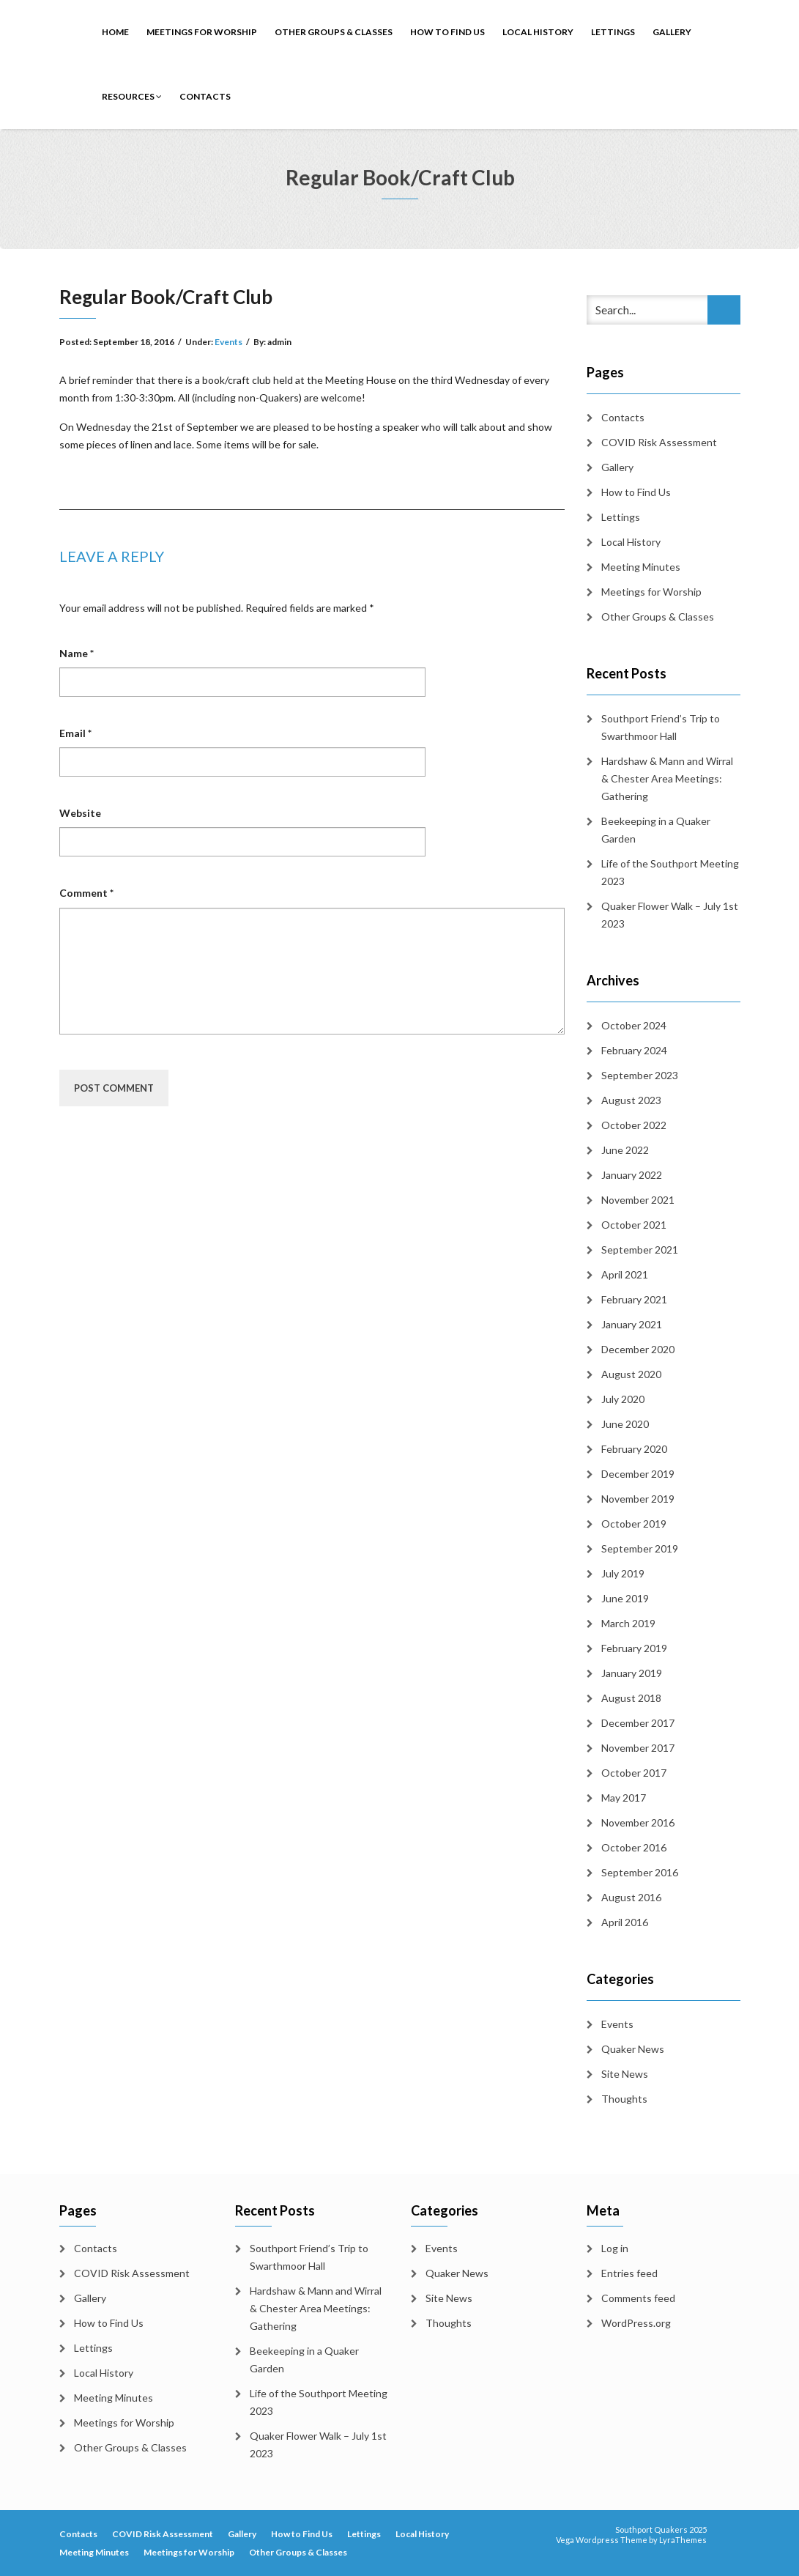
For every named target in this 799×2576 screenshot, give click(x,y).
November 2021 (637, 1199)
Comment (86, 893)
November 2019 (637, 1498)
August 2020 (631, 1374)
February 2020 (634, 1449)
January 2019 (631, 1673)
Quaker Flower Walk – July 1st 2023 (669, 915)
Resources (132, 96)
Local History (537, 31)
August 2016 (631, 1897)
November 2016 (637, 1822)
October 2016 (633, 1847)
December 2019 (637, 1473)
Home (115, 31)
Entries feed (629, 2273)
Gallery (672, 31)
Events (228, 341)
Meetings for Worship (201, 31)
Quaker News (632, 2049)
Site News (624, 2074)
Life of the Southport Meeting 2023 (670, 872)
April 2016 (624, 1922)
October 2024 (633, 1025)
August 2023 (631, 1100)
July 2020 (622, 1399)
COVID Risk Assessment (659, 442)
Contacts (205, 96)
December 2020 (637, 1349)
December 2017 (637, 1723)
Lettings (613, 31)
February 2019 (634, 1648)
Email (75, 733)
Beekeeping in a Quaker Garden (655, 830)
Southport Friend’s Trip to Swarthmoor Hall (660, 727)
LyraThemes (683, 2539)
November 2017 (637, 1748)
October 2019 (633, 1523)
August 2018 (631, 1698)
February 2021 (634, 1299)
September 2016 (639, 1872)
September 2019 (639, 1548)
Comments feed (638, 2298)
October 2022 (633, 1125)
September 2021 (639, 1249)
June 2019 (625, 1598)
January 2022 (631, 1175)
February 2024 (634, 1050)
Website (80, 813)
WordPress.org (636, 2323)
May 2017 (623, 1797)
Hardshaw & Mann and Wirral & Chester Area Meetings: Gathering (667, 778)
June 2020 (625, 1424)
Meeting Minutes (640, 566)
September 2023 (639, 1075)
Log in (614, 2248)
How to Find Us (447, 31)
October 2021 (633, 1224)
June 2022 (625, 1150)
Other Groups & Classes (334, 31)
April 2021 (624, 1274)
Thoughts (624, 2098)
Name (76, 653)
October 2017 (633, 1772)
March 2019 (628, 1623)
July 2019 (622, 1573)
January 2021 (631, 1324)
